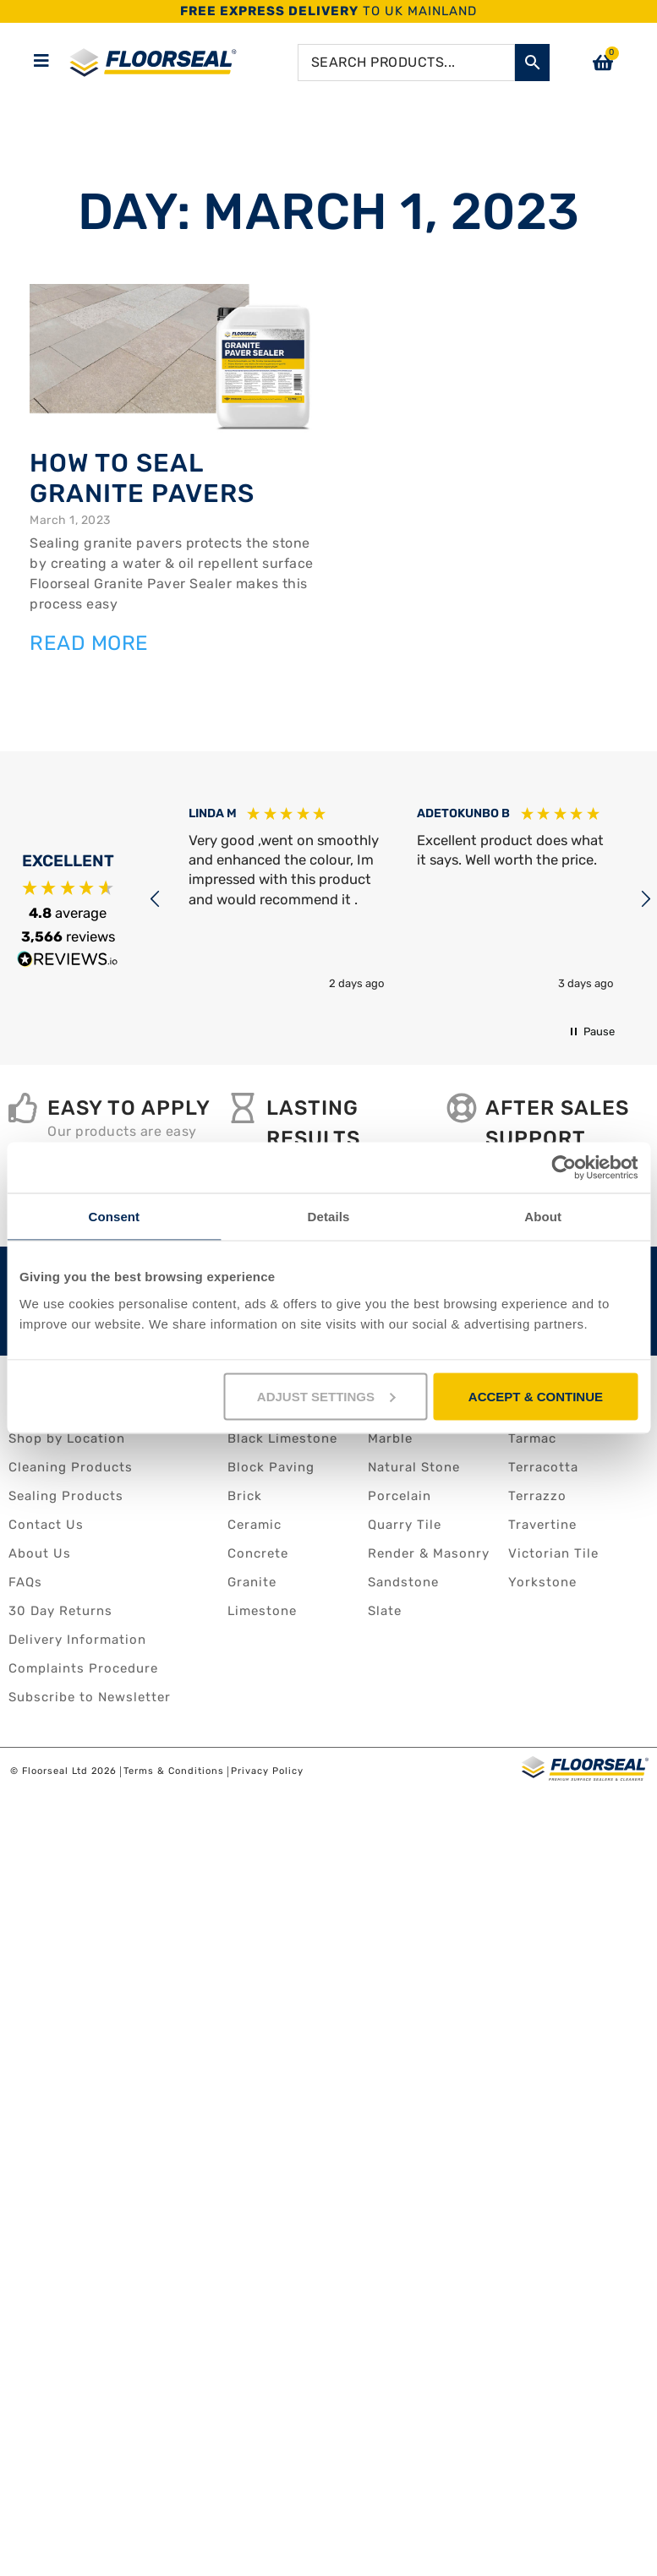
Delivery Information (77, 1639)
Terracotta (543, 1467)
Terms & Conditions (173, 1771)
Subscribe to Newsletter (89, 1697)
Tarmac (532, 1438)
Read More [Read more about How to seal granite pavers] (89, 643)
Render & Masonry (429, 1553)
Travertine (542, 1524)
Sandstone (403, 1582)
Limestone (262, 1610)
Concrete (257, 1553)
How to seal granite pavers (142, 478)
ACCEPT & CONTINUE (535, 1396)
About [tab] (542, 1216)
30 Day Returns (60, 1610)
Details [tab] (329, 1216)
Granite (251, 1582)
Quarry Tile (404, 1524)
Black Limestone (282, 1438)
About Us (39, 1553)
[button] (155, 899)
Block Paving (271, 1467)
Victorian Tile (553, 1553)
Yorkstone (542, 1582)
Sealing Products (65, 1496)
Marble (390, 1438)
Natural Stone (414, 1467)
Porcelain (399, 1496)
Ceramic (254, 1524)
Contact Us (46, 1524)
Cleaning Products (70, 1467)
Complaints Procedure (83, 1668)
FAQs (25, 1582)
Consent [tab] (114, 1216)
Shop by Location (66, 1438)
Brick (244, 1496)
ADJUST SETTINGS (326, 1396)
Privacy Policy (267, 1771)
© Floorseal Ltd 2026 (63, 1771)
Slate (385, 1610)
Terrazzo (537, 1496)
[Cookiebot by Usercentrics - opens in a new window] (564, 1168)
